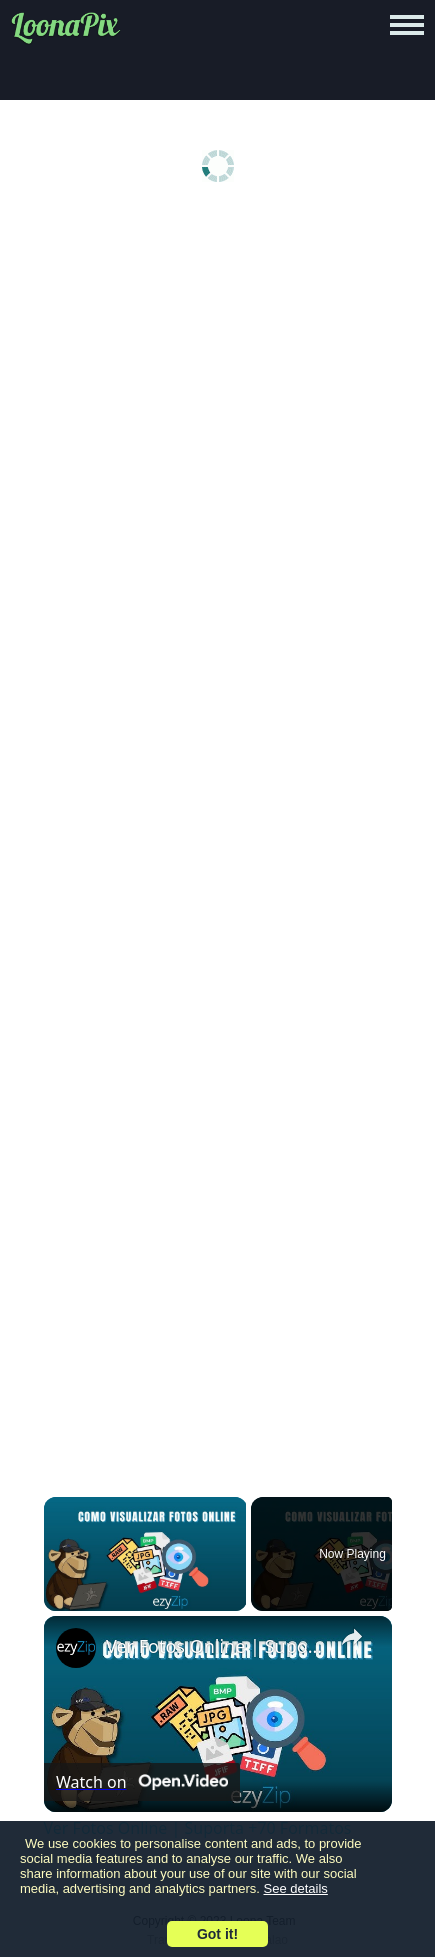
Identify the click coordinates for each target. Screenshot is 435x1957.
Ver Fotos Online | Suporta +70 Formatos (215, 1646)
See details (296, 1888)
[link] (76, 1648)
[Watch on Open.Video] (142, 1782)
